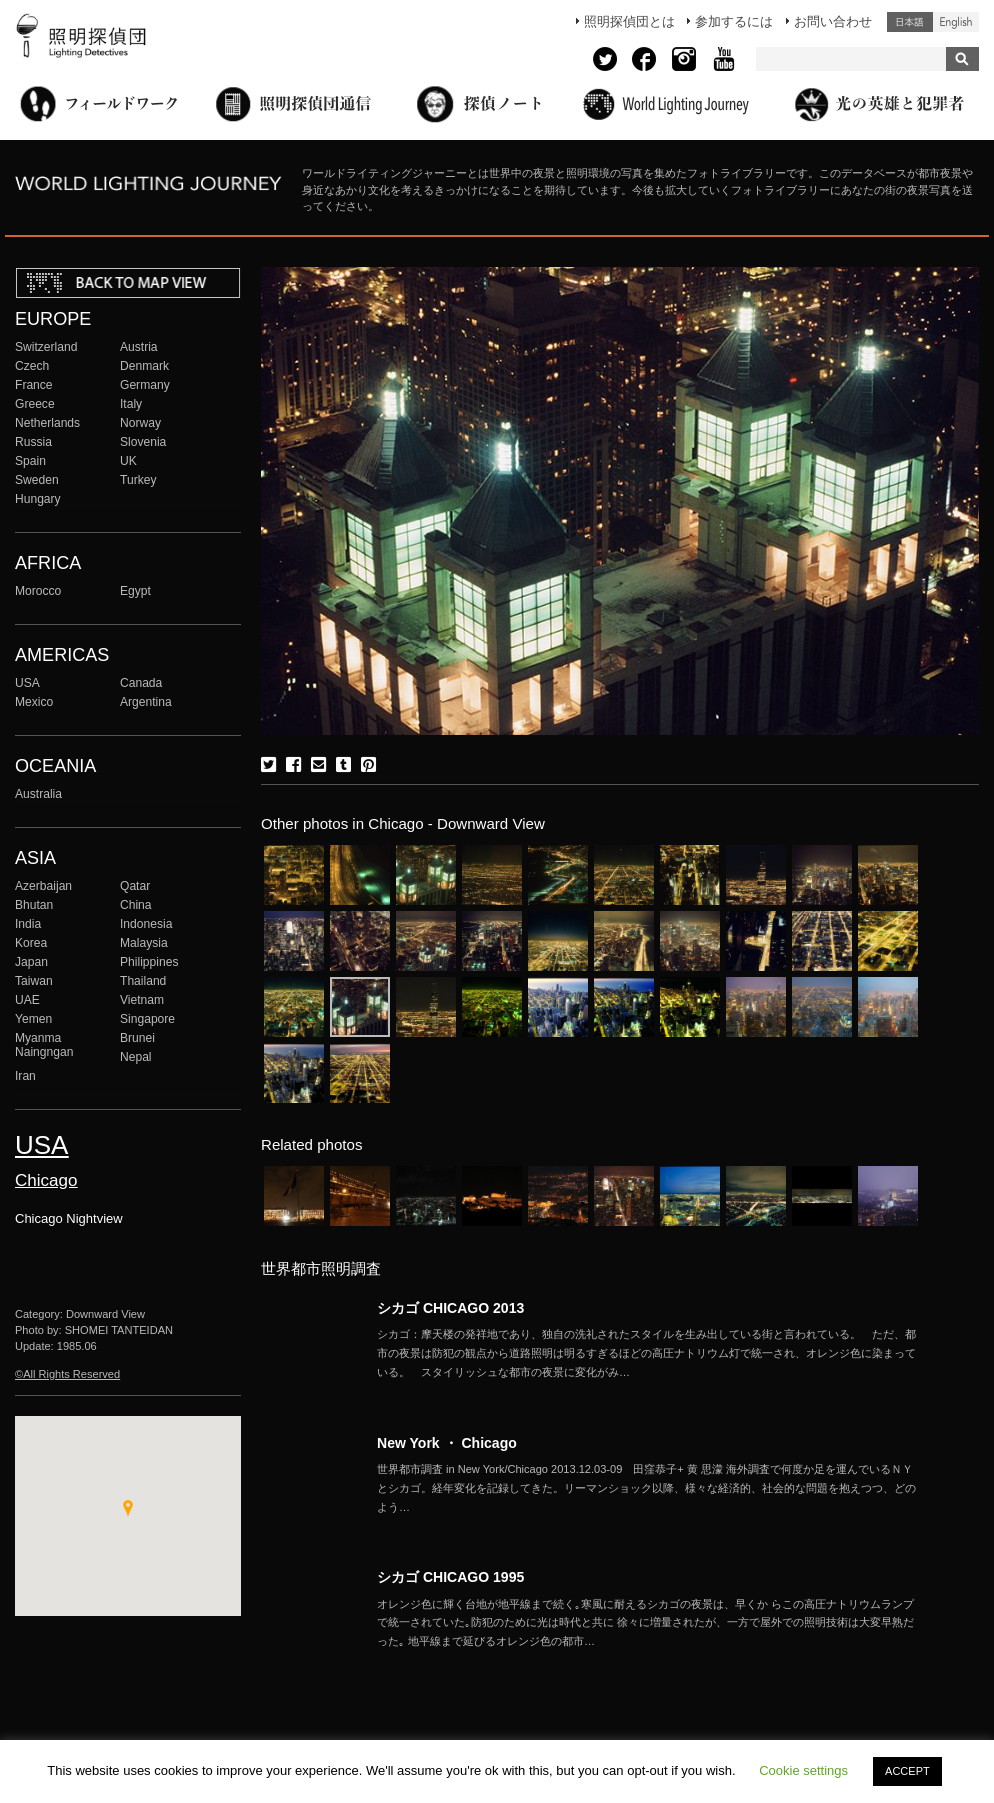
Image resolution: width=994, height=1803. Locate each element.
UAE (27, 1000)
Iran (25, 1076)
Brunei (137, 1038)
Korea (31, 943)
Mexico (34, 702)
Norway (140, 423)
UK (128, 461)
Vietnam (142, 1000)
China (136, 905)
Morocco (38, 591)
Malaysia (144, 943)
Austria (139, 347)
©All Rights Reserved (67, 1374)
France (34, 385)
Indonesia (146, 924)
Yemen (33, 1019)
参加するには (734, 21)
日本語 (910, 22)
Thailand (143, 981)
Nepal (136, 1057)
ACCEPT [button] (907, 1771)
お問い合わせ (833, 21)
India (28, 924)
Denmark (144, 366)
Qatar (135, 886)
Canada (141, 683)
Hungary (38, 499)
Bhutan (34, 905)
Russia (33, 442)
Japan (31, 962)
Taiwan (34, 981)
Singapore (147, 1019)
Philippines (149, 962)
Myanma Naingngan (44, 1045)
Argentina (146, 702)
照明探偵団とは (629, 21)
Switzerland (46, 347)
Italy (131, 404)
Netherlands (47, 423)
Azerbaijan (43, 886)
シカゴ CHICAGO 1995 (450, 1577)
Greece (35, 404)
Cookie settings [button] (803, 1770)
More (647, 1353)
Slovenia (143, 442)
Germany (145, 385)
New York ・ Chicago (447, 1443)
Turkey (138, 480)
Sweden (37, 480)
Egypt (135, 591)
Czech (32, 366)
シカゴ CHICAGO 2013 (450, 1308)
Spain (30, 461)
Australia (38, 794)
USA (27, 683)
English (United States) (956, 22)
